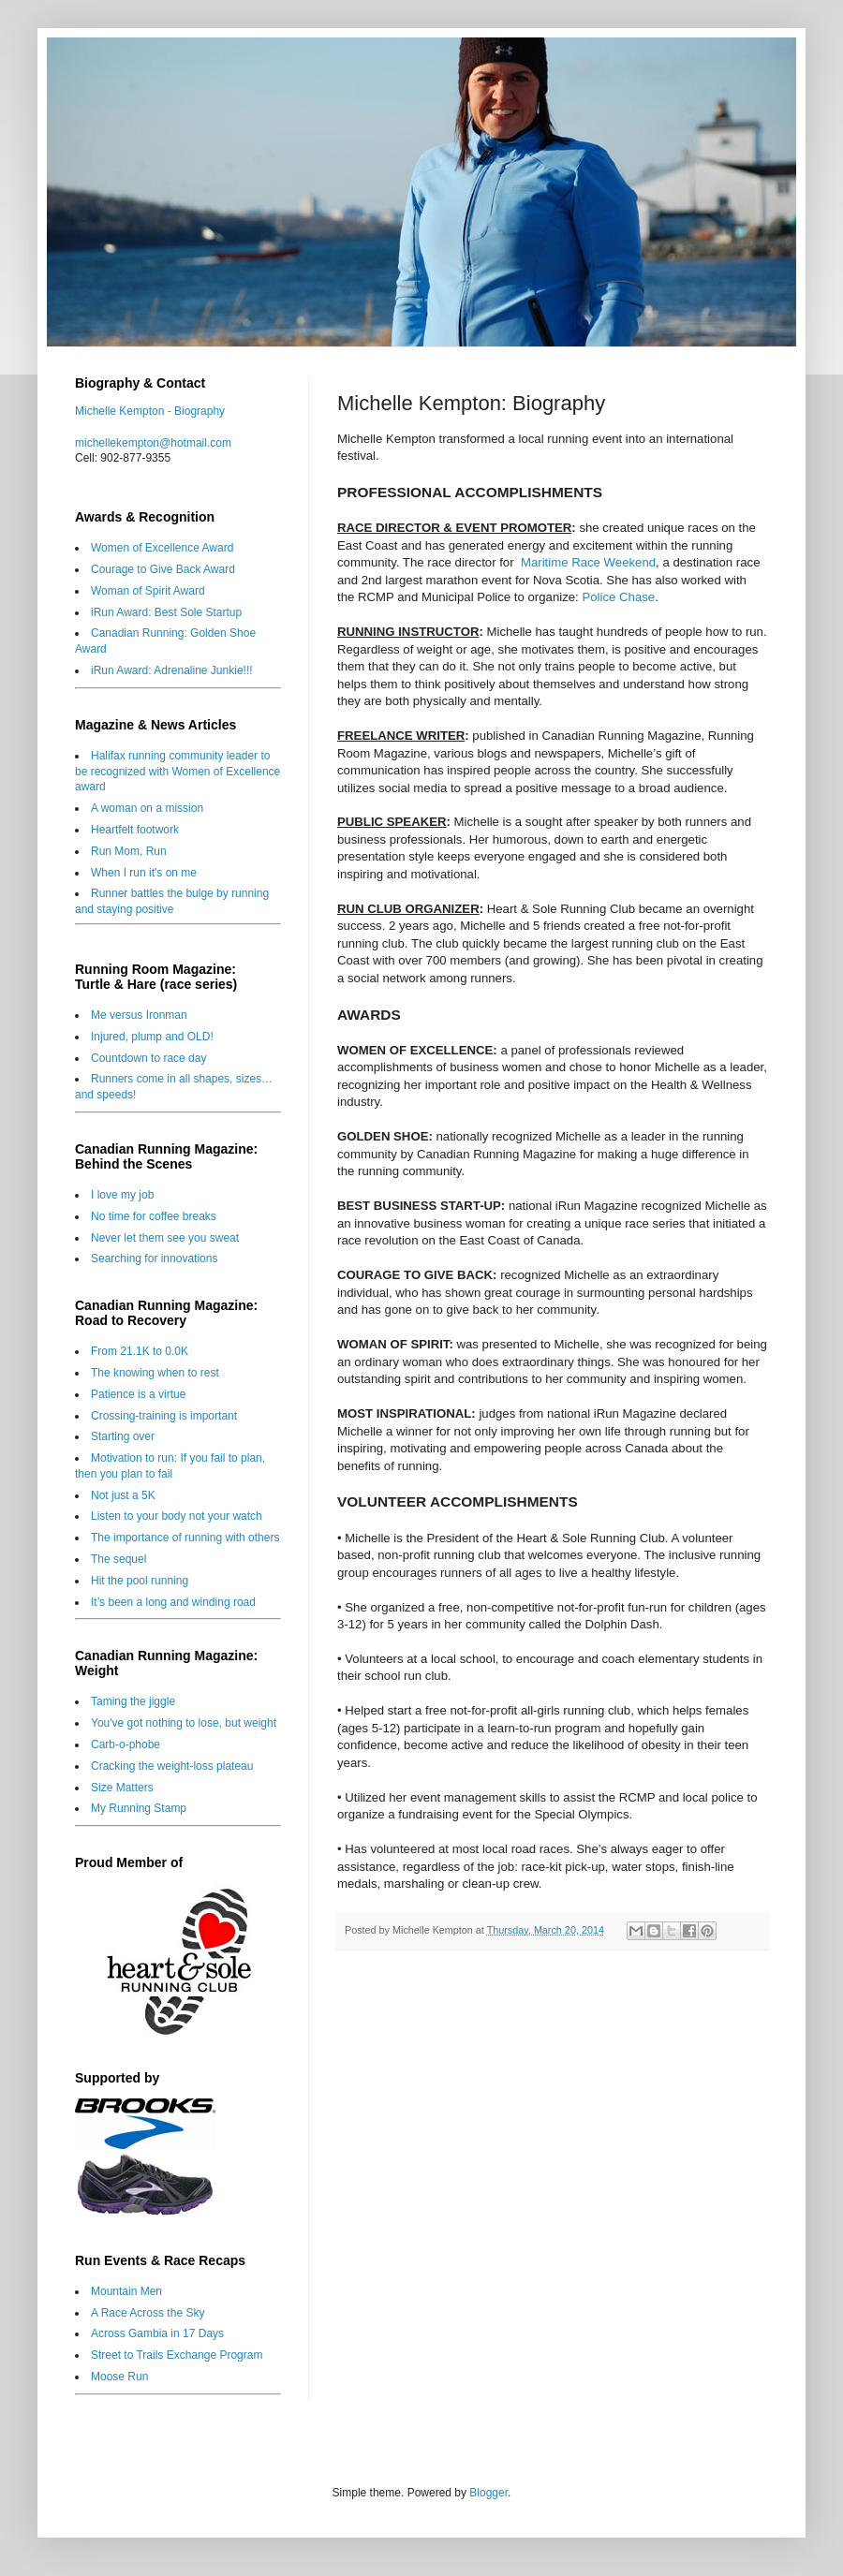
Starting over (123, 1436)
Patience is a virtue (138, 1394)
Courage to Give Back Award (163, 569)
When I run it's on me (144, 872)
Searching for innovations (154, 1258)
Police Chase (618, 597)
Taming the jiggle (133, 1701)
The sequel (118, 1559)
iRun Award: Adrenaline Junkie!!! (172, 670)
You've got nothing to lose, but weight (183, 1723)
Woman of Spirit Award (148, 590)
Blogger (488, 2492)
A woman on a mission (147, 808)
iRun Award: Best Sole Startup (166, 612)
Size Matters (122, 1787)
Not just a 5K (123, 1495)
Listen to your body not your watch (176, 1516)
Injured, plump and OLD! (152, 1036)
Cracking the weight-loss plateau (172, 1766)
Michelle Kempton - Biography (150, 411)
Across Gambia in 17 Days (157, 2333)
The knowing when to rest (155, 1372)
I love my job (122, 1194)
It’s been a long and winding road (173, 1602)
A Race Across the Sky (147, 2312)
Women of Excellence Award (162, 547)
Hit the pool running (139, 1580)
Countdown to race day (148, 1058)
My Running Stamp (138, 1808)
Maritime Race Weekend (588, 562)
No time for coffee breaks (153, 1216)
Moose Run (119, 2376)
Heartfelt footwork (135, 829)
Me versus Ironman (139, 1015)
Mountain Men (126, 2291)
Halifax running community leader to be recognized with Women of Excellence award (177, 771)
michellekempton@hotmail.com (153, 442)
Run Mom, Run (129, 851)
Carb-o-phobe (125, 1744)
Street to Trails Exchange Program (176, 2355)
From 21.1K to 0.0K (139, 1351)
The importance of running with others (185, 1537)
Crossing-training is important (164, 1415)
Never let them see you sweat (165, 1237)
